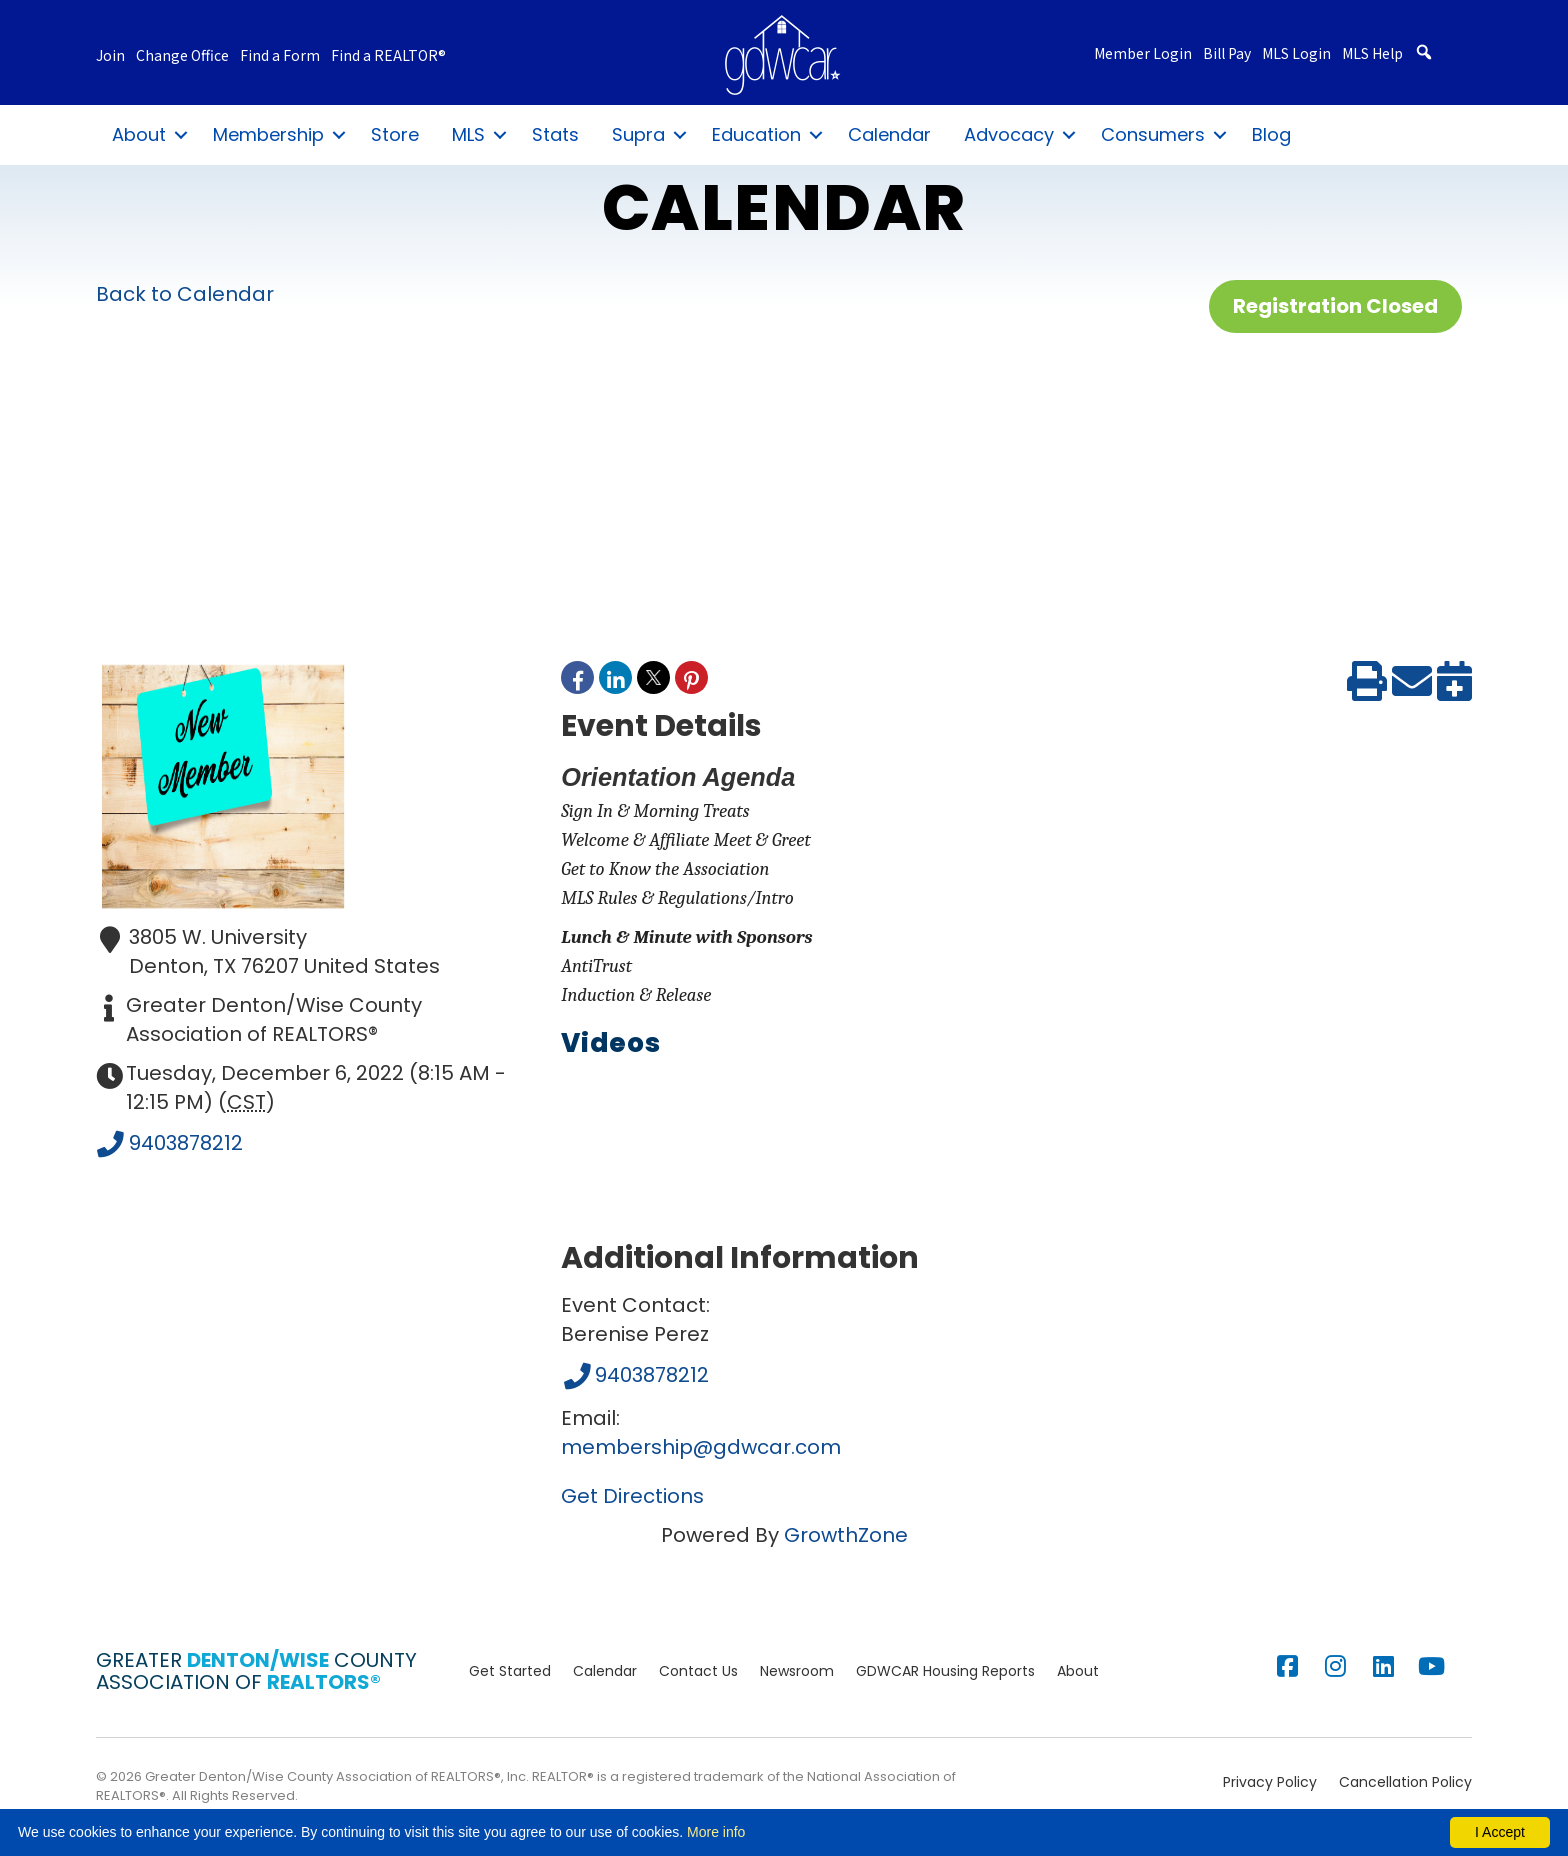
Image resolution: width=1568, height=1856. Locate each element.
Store (395, 134)
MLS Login (1296, 54)
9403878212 (169, 1145)
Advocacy (1009, 134)
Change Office (182, 56)
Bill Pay (1227, 54)
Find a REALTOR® (388, 56)
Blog (1271, 134)
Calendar (889, 134)
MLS (468, 134)
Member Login (1143, 54)
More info (716, 1832)
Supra (638, 134)
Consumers (1153, 134)
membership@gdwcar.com (701, 1447)
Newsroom (797, 1671)
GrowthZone (846, 1535)
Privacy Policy (1270, 1782)
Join (110, 56)
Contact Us (698, 1671)
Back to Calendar (185, 294)
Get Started (510, 1671)
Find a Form (280, 56)
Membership (268, 134)
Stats (555, 134)
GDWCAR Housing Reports (945, 1671)
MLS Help (1372, 54)
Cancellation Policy (1405, 1782)
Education (756, 134)
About (139, 134)
